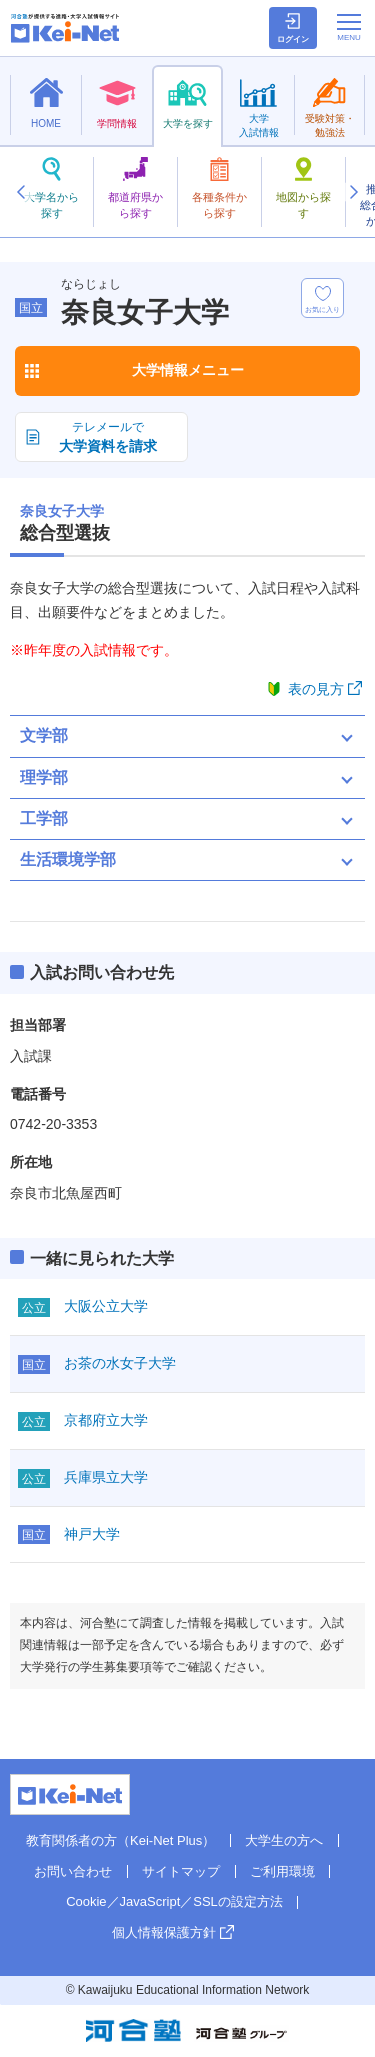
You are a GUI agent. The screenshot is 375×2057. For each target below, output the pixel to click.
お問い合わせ (73, 1871)
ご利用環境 (282, 1871)
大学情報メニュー (188, 370)
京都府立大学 (106, 1420)
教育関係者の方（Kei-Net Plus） (120, 1840)
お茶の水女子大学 (120, 1363)
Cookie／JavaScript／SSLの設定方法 (174, 1901)
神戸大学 (92, 1534)
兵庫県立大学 (106, 1477)
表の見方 (316, 689)
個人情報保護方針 (164, 1932)
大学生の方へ (284, 1840)
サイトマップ (181, 1871)
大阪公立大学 (106, 1306)
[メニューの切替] (349, 27)
